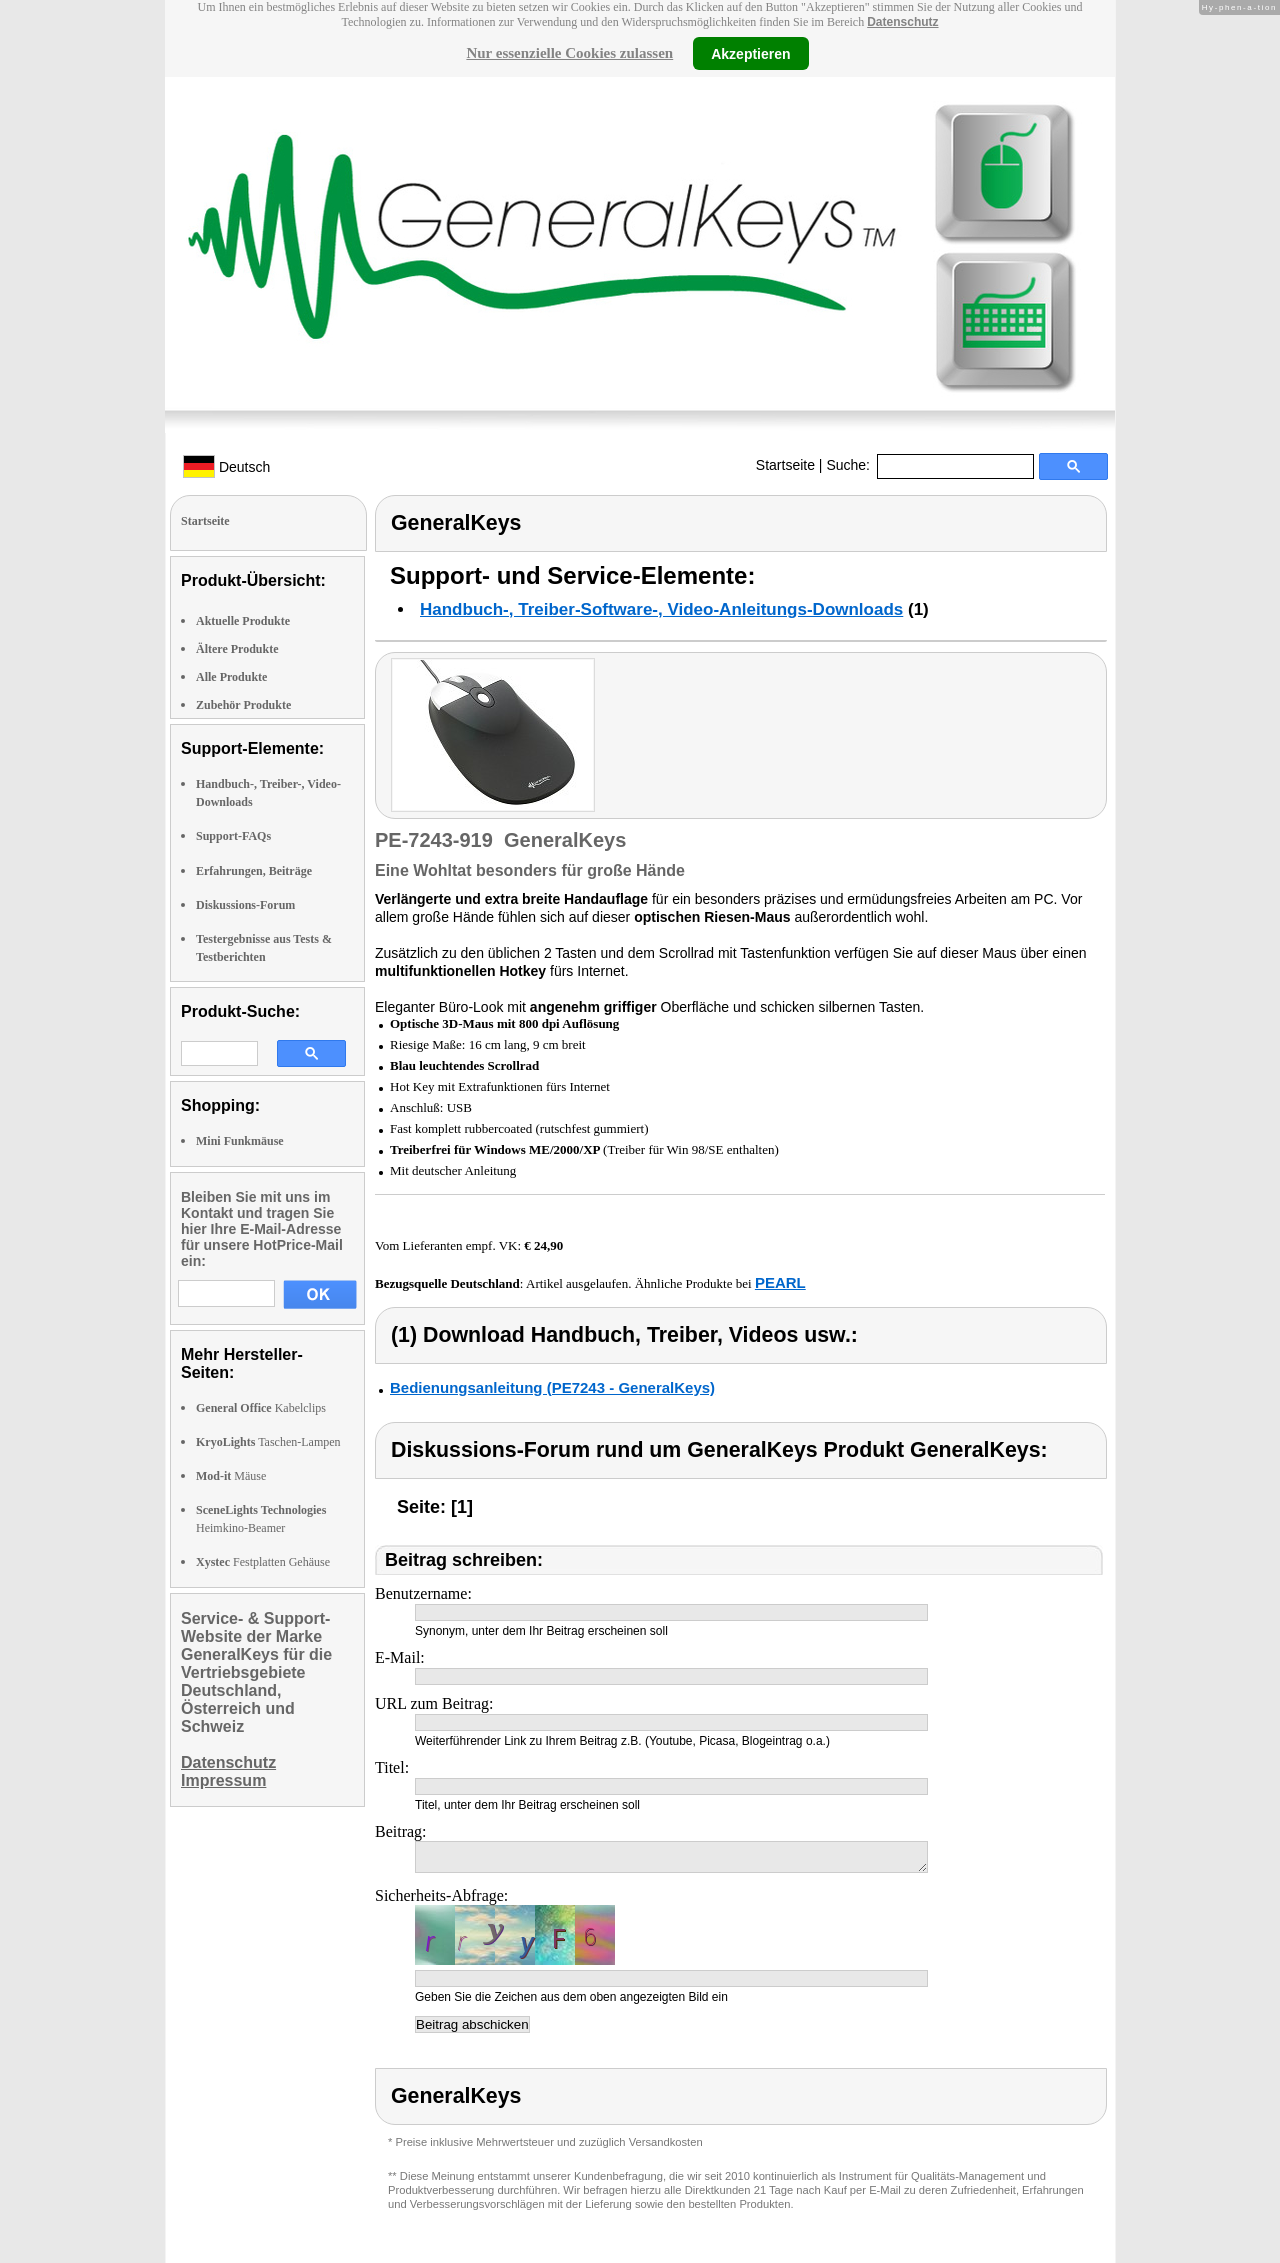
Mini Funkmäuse (240, 1141)
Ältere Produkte (237, 649)
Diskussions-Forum (245, 905)
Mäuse (231, 1476)
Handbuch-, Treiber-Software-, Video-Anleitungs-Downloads (661, 609)
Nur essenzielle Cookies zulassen (569, 53)
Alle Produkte (231, 677)
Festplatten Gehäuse (263, 1562)
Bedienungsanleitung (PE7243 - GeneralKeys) (552, 1387)
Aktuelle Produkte (243, 621)
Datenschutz (902, 22)
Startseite (785, 465)
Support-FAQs (233, 836)
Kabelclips (261, 1408)
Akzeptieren (750, 53)
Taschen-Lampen (268, 1442)
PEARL (780, 1282)
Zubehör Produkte (243, 705)
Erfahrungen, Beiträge (254, 871)
